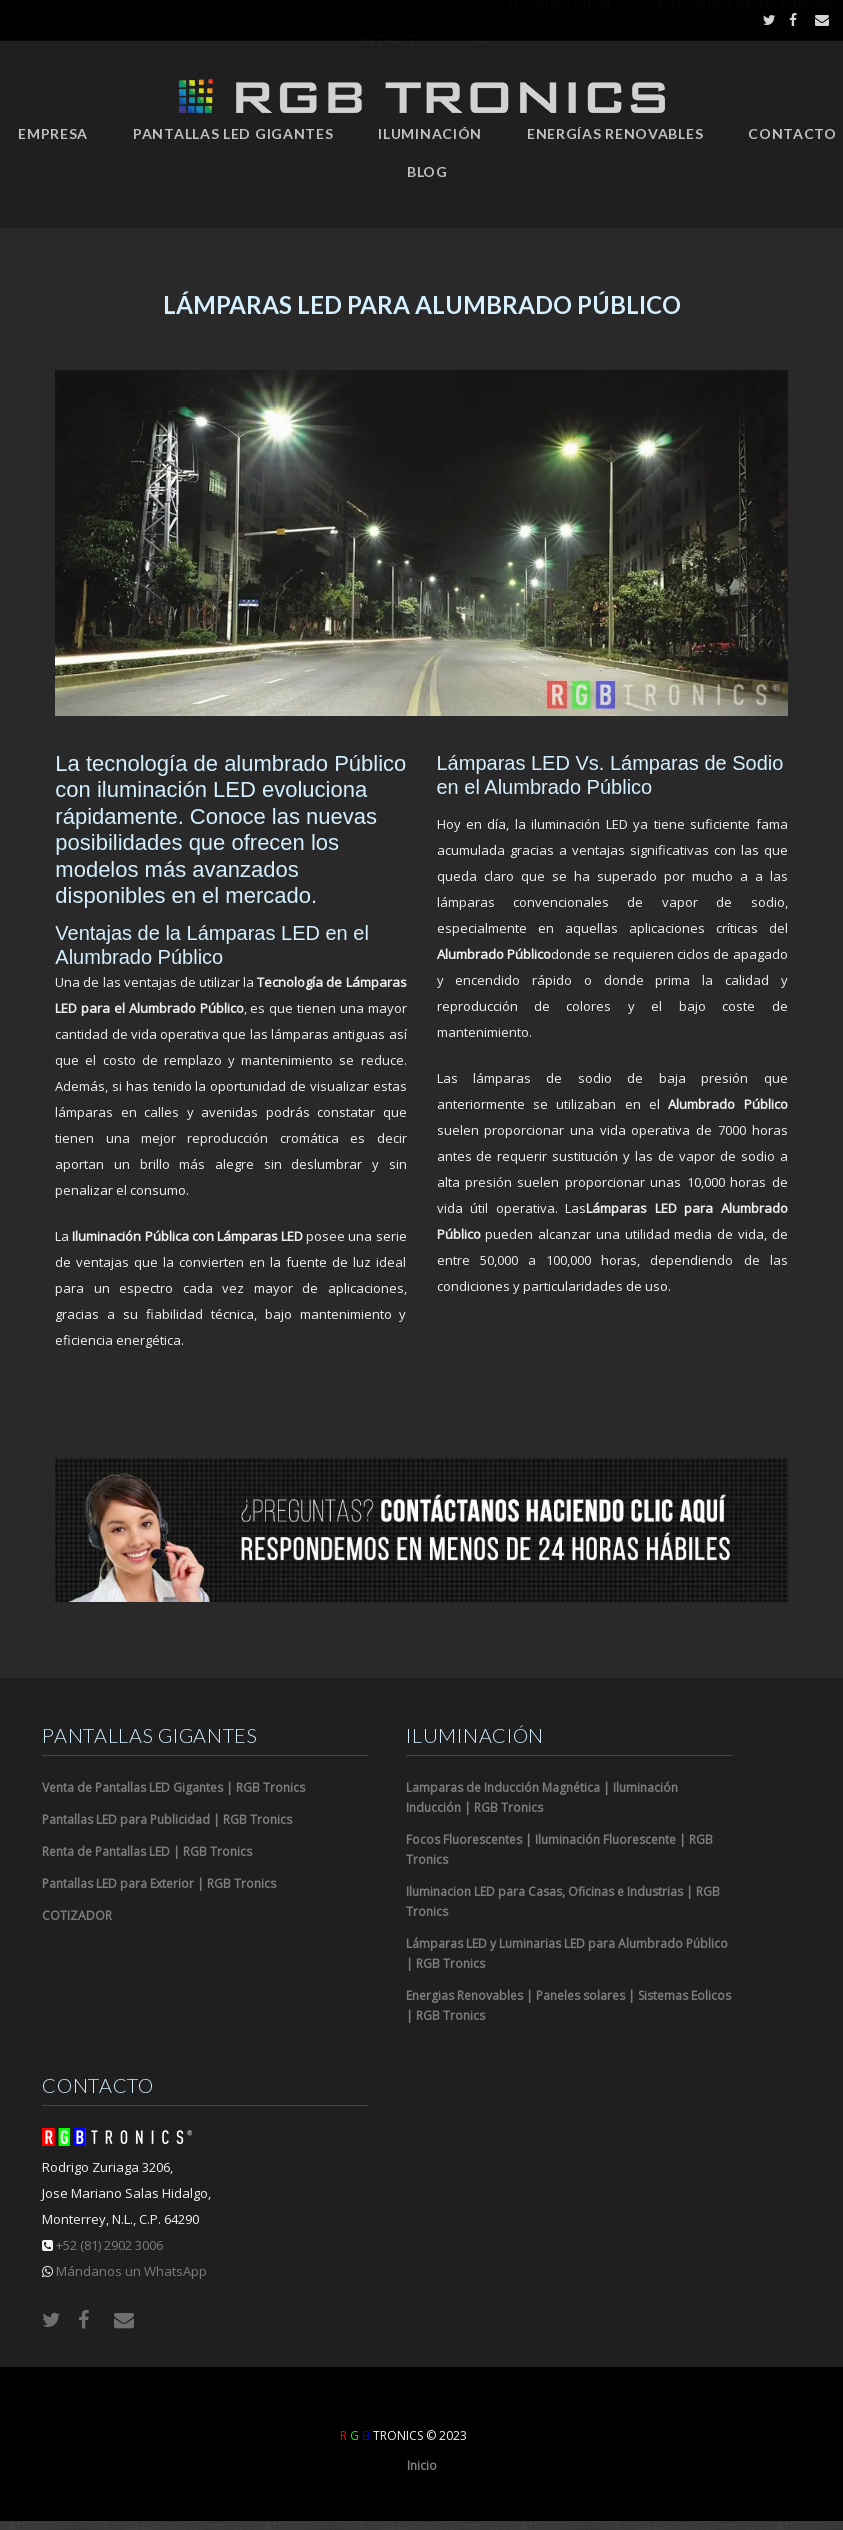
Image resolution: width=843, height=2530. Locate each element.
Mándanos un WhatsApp (131, 2271)
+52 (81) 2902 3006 (109, 2245)
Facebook (791, 20)
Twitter (765, 20)
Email (816, 20)
